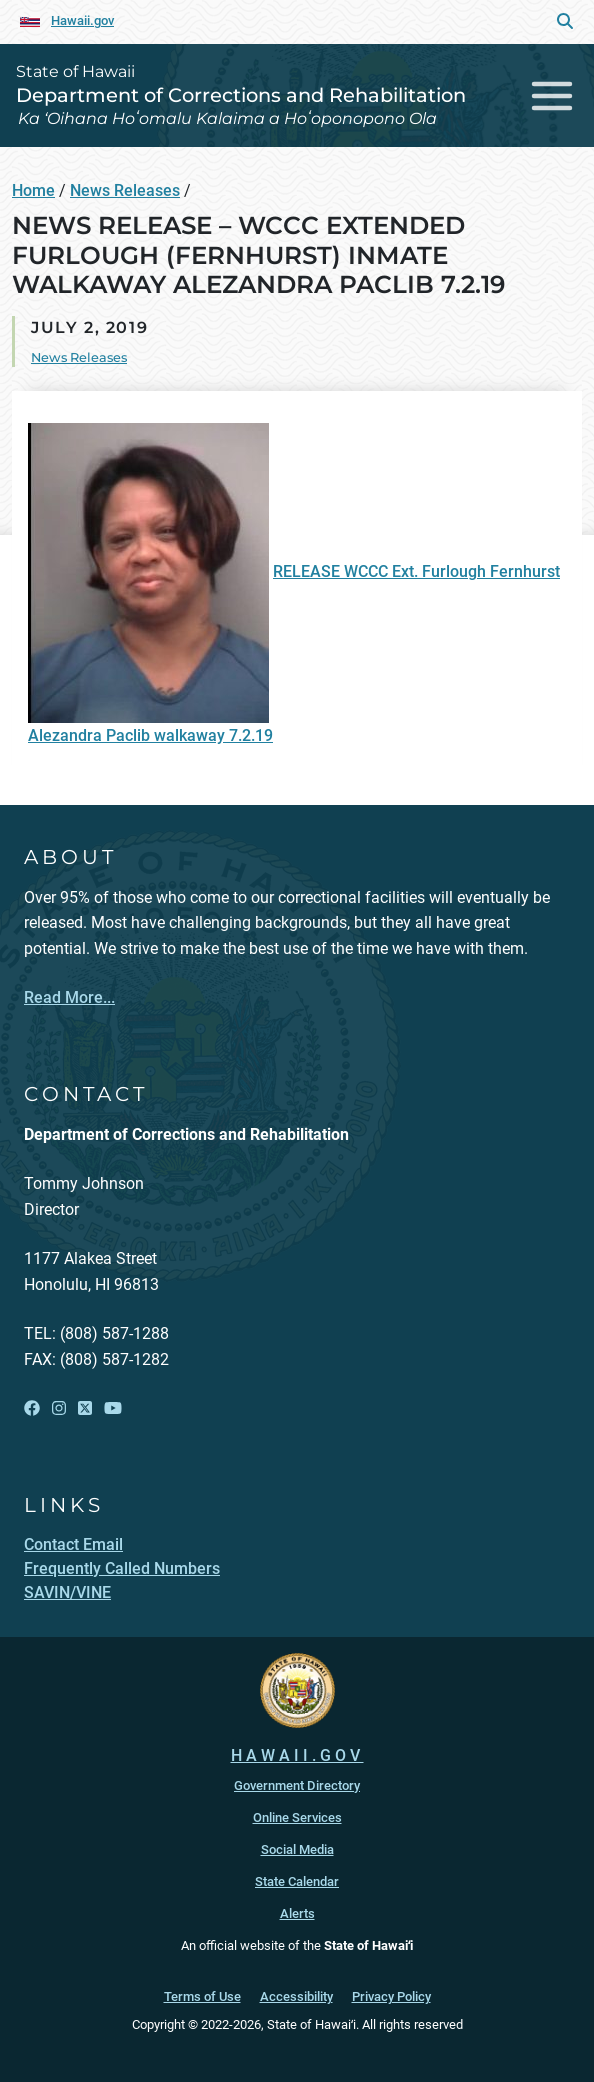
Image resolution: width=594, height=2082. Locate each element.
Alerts (297, 1913)
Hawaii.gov (82, 20)
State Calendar (297, 1881)
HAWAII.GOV (297, 1755)
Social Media (297, 1849)
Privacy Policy (391, 1996)
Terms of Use (202, 1996)
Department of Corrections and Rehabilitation (241, 95)
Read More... (69, 997)
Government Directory (297, 1785)
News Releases (125, 190)
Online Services (297, 1817)
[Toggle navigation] (552, 95)
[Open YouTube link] (113, 1408)
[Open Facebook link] (32, 1408)
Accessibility (296, 1996)
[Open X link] (85, 1408)
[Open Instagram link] (59, 1408)
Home (33, 190)
